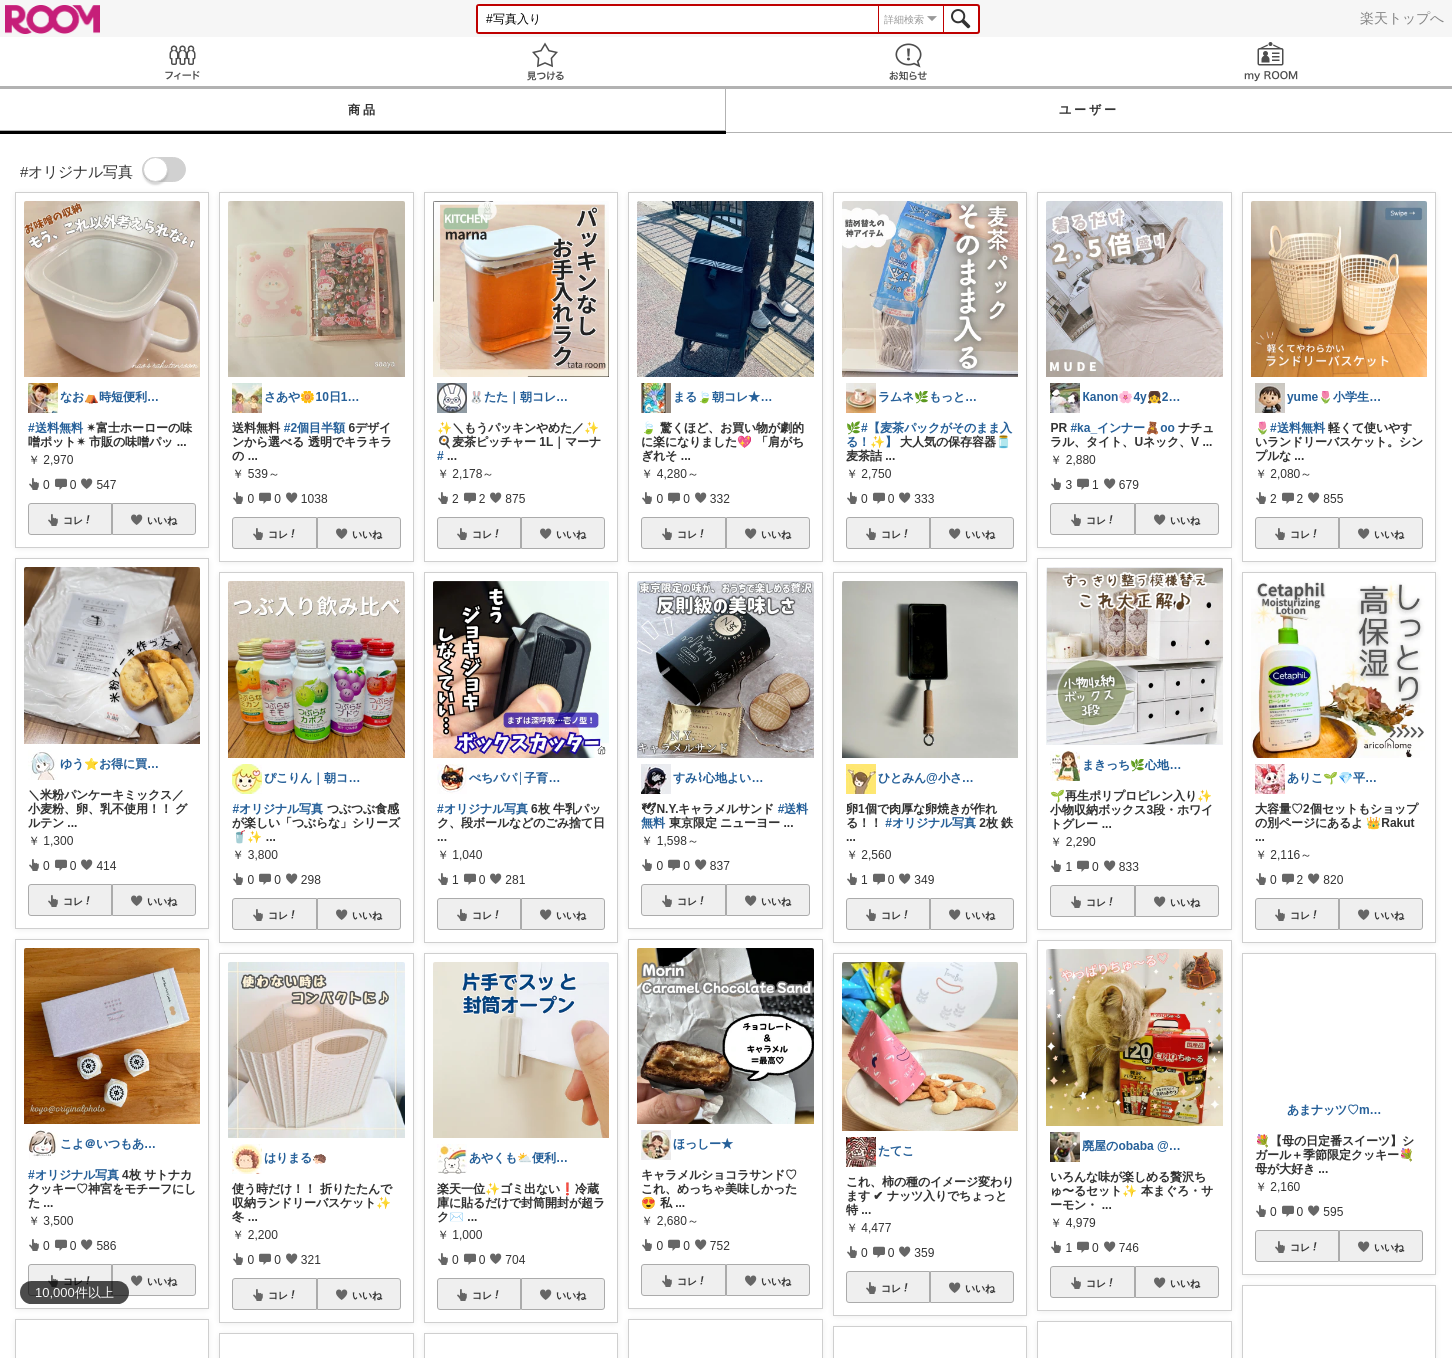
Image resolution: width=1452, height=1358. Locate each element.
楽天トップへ (1402, 18)
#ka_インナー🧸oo (1122, 428)
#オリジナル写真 (73, 1175)
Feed (181, 61)
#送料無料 (55, 428)
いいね (162, 520)
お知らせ (907, 61)
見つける (544, 61)
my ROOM (1270, 61)
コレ (78, 520)
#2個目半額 (314, 428)
